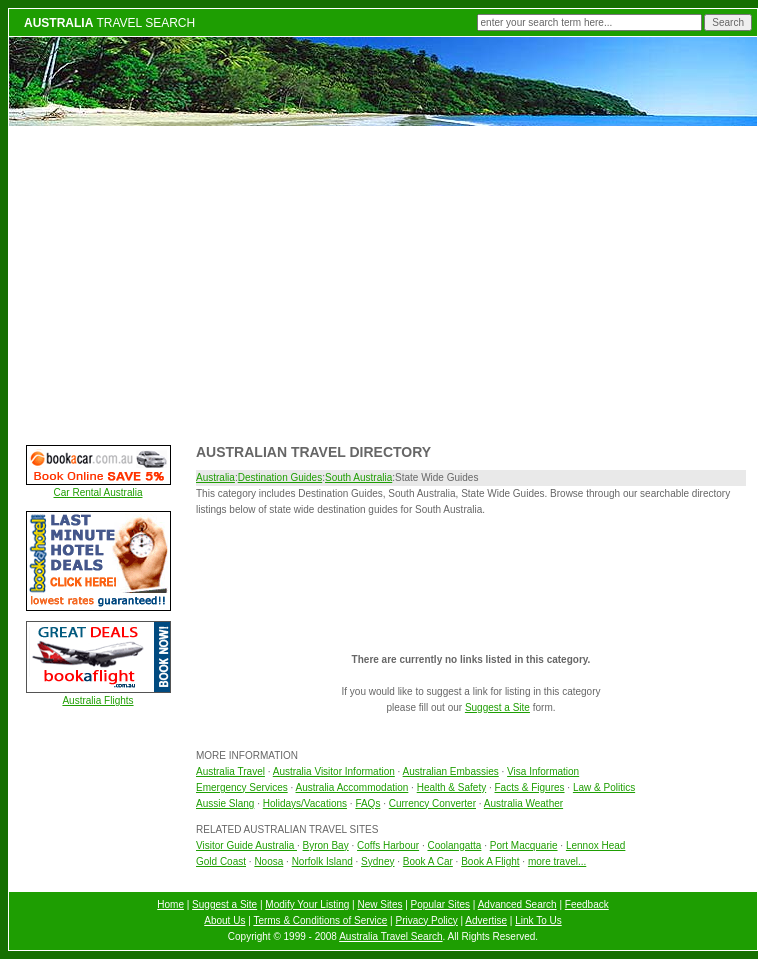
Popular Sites (440, 904)
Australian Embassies (451, 771)
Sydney (377, 861)
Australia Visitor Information (334, 771)
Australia (215, 477)
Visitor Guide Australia (246, 845)
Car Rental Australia (98, 492)
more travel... (557, 861)
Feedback (587, 904)
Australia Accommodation (352, 787)
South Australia (358, 477)
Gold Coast (221, 861)
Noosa (268, 861)
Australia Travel (230, 771)
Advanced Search (517, 904)
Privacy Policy (427, 920)
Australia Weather (523, 803)
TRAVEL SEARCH (109, 23)
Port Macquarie (524, 845)
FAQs (367, 803)
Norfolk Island (322, 861)
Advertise (486, 920)
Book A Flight (490, 861)
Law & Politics (604, 787)
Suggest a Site (497, 707)
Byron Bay (326, 845)
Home (170, 904)
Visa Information (543, 771)
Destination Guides (280, 477)
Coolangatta (454, 845)
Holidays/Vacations (305, 803)
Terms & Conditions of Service (320, 920)
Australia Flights (97, 700)
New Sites (379, 904)
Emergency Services (242, 787)
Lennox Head (596, 845)
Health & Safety (451, 787)
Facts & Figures (530, 787)
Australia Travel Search (390, 936)
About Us (224, 920)
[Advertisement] (383, 283)
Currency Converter (432, 803)
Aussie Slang (225, 803)
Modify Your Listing (307, 904)
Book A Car (428, 861)
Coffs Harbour (388, 845)
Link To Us (538, 920)
